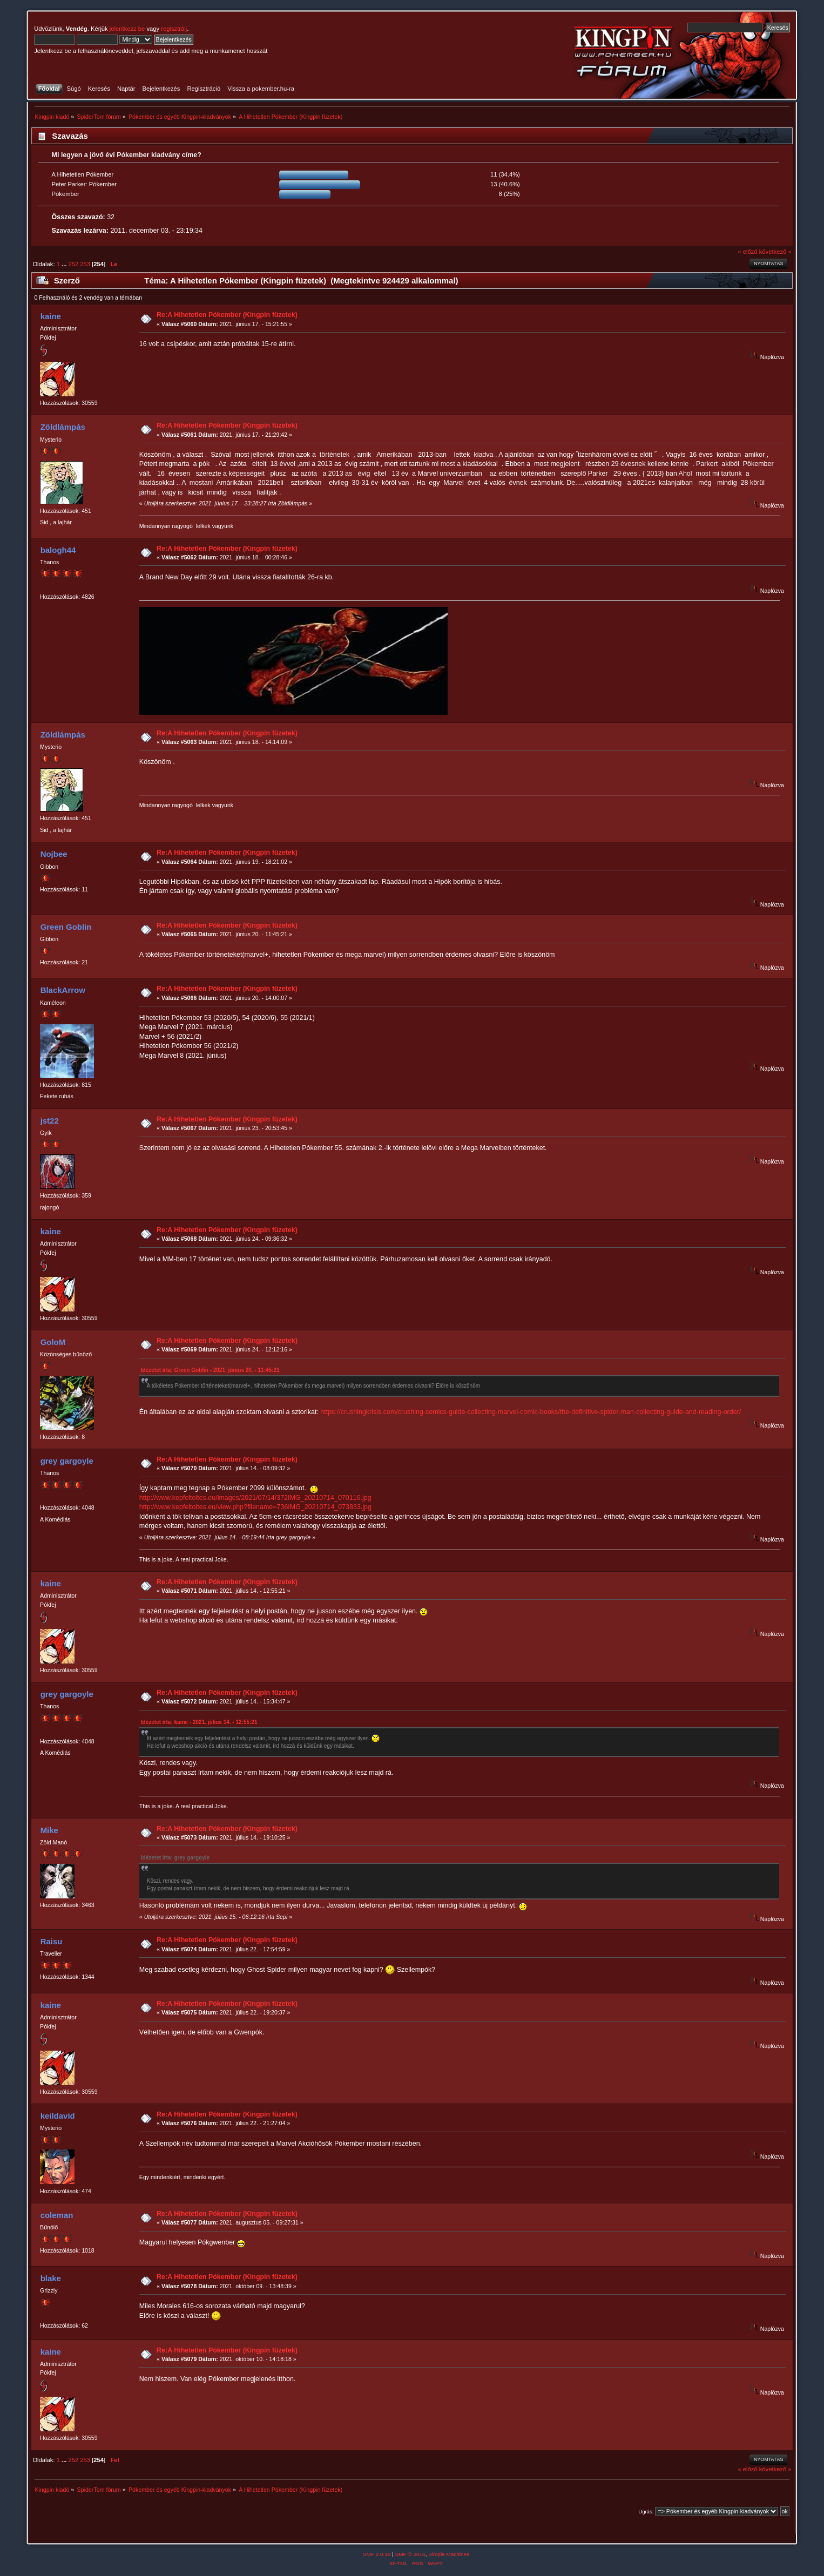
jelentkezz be (127, 28)
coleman (56, 2215)
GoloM (53, 1342)
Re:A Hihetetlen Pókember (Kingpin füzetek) (227, 315)
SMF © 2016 (410, 2554)
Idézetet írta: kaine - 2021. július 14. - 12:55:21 (199, 1722)
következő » (775, 251)
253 (85, 264)
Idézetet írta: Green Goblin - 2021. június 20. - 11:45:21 (210, 1370)
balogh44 (58, 550)
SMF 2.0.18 (377, 2554)
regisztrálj (174, 28)
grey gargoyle (66, 1460)
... (65, 264)
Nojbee (53, 853)
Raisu (51, 1941)
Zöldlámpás (62, 426)
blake (50, 2278)
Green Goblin (66, 926)
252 (74, 264)
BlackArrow (62, 990)
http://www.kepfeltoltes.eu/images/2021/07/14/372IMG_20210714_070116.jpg (255, 1498)
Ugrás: (645, 2511)
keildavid (57, 2115)
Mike (49, 1830)
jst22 (49, 1120)
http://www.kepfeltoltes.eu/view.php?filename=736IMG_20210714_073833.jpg (255, 1507)
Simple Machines (448, 2554)
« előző (747, 251)
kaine (50, 316)
